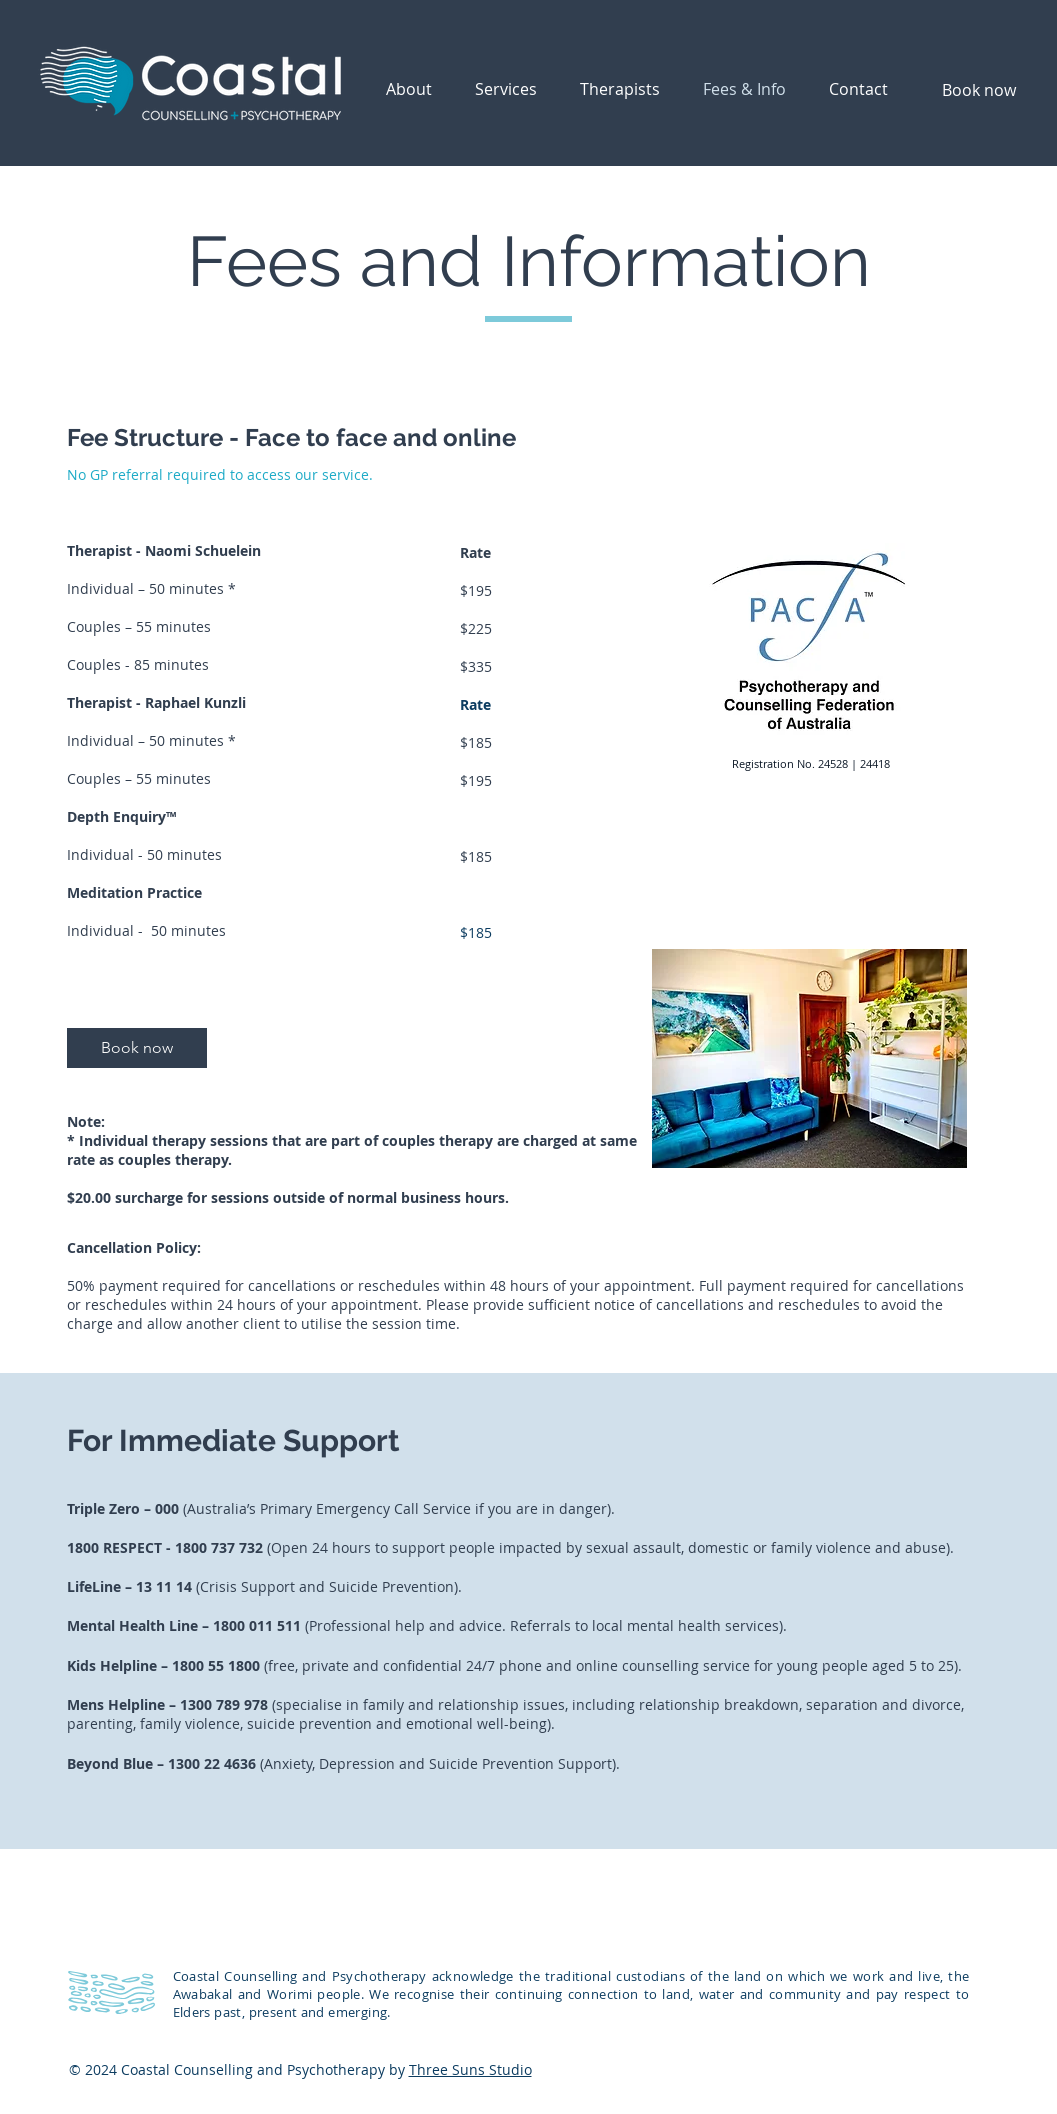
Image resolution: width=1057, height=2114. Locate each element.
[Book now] (979, 90)
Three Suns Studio (470, 2069)
